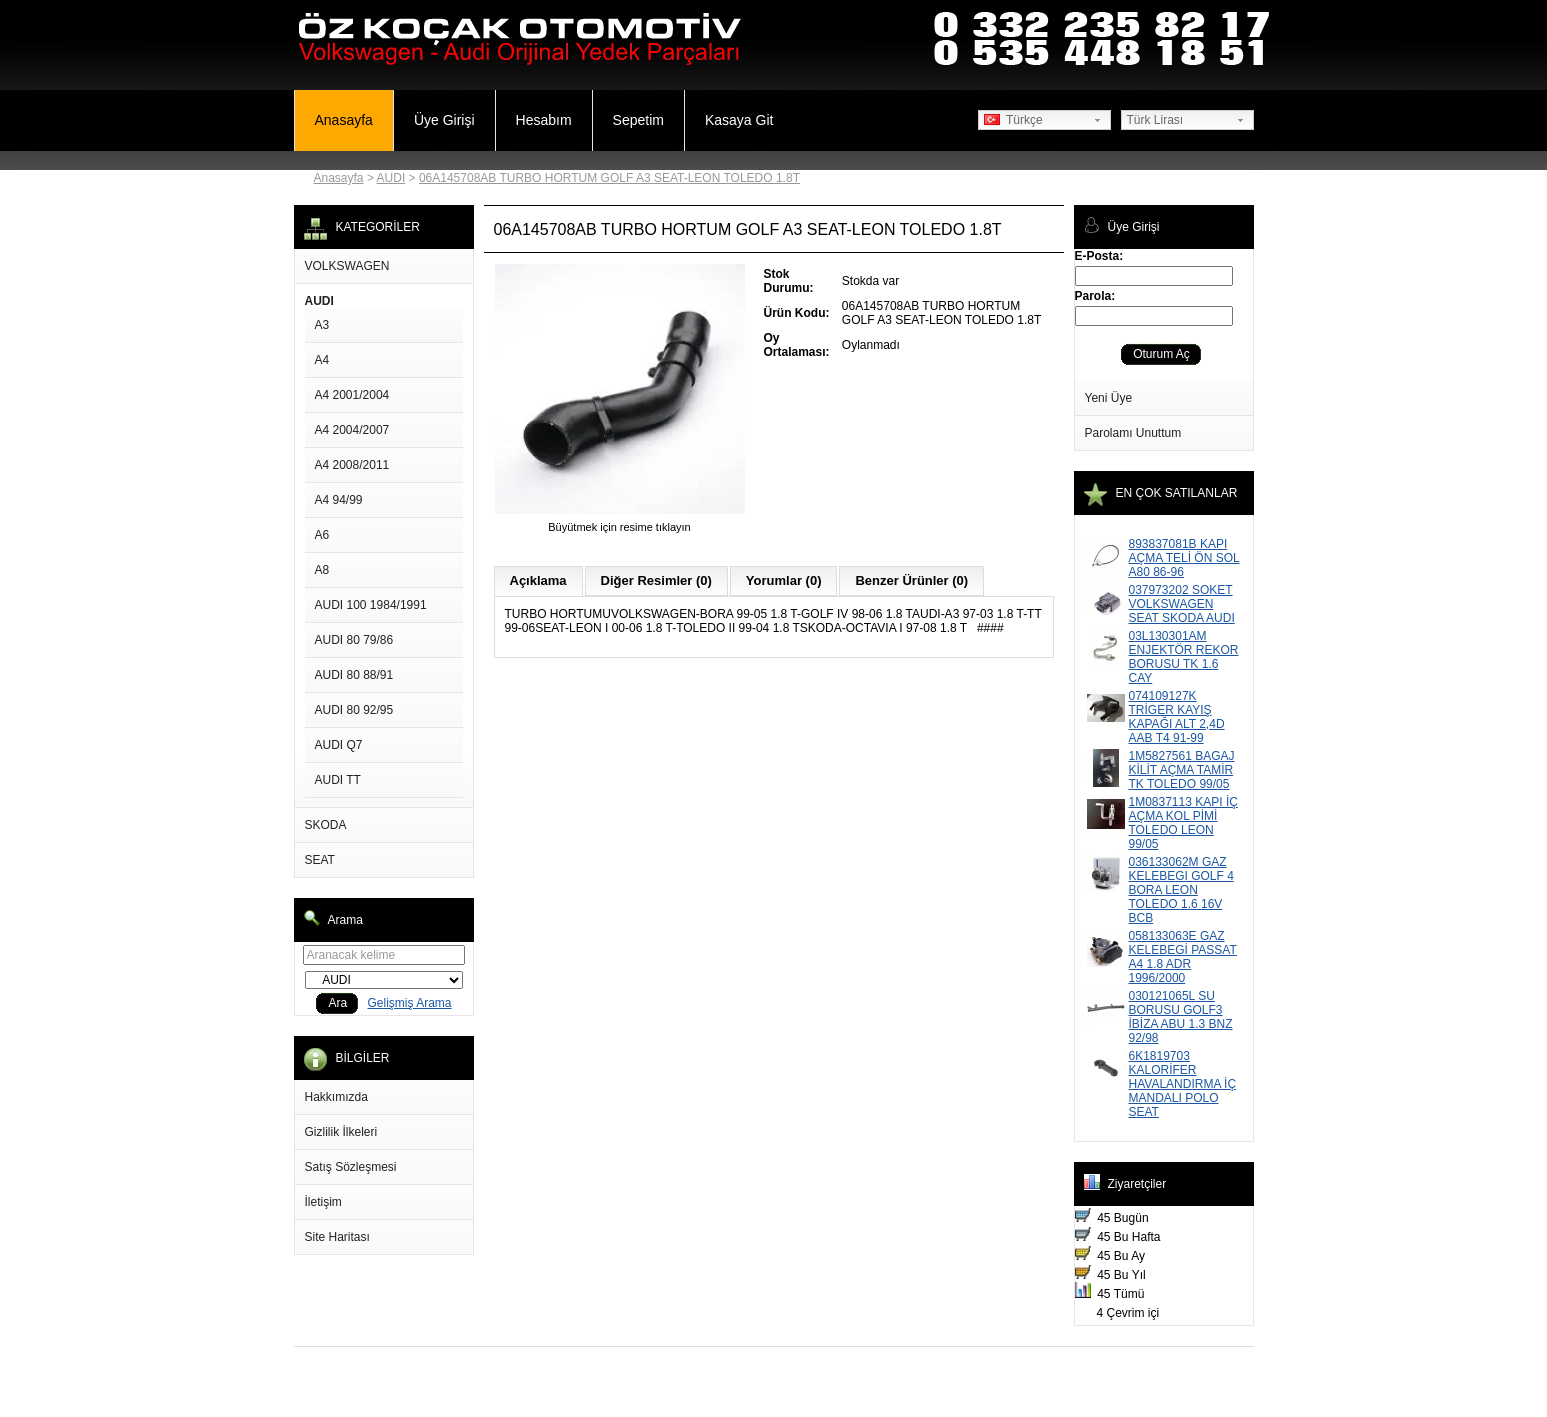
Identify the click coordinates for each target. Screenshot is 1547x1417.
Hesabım (544, 120)
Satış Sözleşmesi (351, 1167)
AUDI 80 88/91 (354, 675)
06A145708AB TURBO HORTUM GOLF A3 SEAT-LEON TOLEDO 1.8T (609, 178)
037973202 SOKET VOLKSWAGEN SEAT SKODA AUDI (1182, 604)
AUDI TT (338, 780)
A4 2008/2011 (352, 465)
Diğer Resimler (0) (656, 580)
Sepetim (638, 120)
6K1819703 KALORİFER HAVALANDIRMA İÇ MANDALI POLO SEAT (1183, 1084)
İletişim (323, 1202)
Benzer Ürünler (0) (911, 580)
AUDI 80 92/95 (354, 710)
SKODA (326, 825)
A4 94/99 (339, 500)
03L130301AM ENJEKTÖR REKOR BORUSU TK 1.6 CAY (1184, 657)
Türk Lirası (1155, 120)
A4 (322, 360)
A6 (322, 535)
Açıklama (538, 580)
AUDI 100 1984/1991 (371, 605)
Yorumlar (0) (784, 580)
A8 (322, 570)
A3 (322, 325)
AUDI (391, 178)
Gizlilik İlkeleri (341, 1132)
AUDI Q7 (339, 745)
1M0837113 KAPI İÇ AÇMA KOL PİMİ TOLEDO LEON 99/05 (1183, 823)
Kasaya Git (739, 120)
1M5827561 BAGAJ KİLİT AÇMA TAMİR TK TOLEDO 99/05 (1182, 770)
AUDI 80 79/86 (354, 640)
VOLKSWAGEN (347, 266)
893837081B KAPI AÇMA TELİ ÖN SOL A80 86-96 (1184, 558)
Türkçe (1013, 120)
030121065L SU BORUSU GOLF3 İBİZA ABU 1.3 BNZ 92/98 (1181, 1017)
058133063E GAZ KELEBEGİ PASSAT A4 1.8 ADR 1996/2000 (1183, 957)
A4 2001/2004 (352, 395)
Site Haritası (337, 1237)
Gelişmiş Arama (410, 1003)
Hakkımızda (336, 1097)
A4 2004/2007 (352, 430)
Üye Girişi (444, 120)
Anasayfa (344, 120)
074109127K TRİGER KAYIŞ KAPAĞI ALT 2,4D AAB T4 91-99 (1177, 717)
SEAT (320, 860)
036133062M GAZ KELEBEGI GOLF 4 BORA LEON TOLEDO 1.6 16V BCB (1181, 890)
